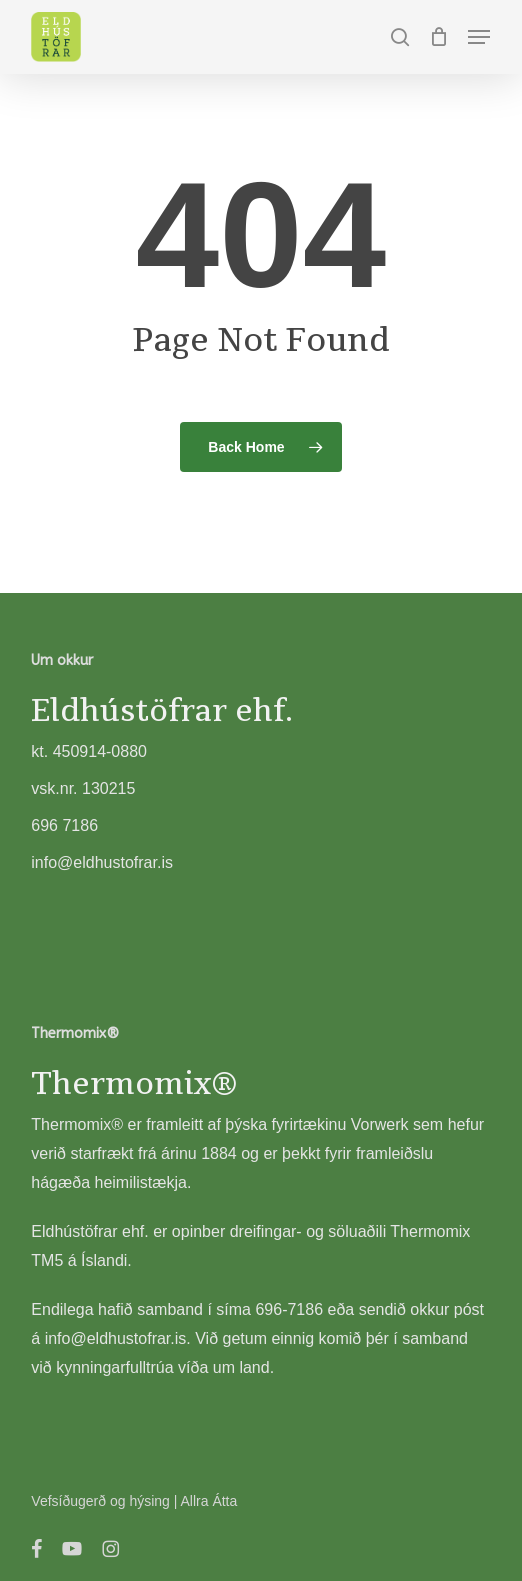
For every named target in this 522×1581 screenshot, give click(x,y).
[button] (479, 37)
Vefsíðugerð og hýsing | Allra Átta (134, 1501)
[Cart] (438, 37)
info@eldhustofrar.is (116, 1338)
